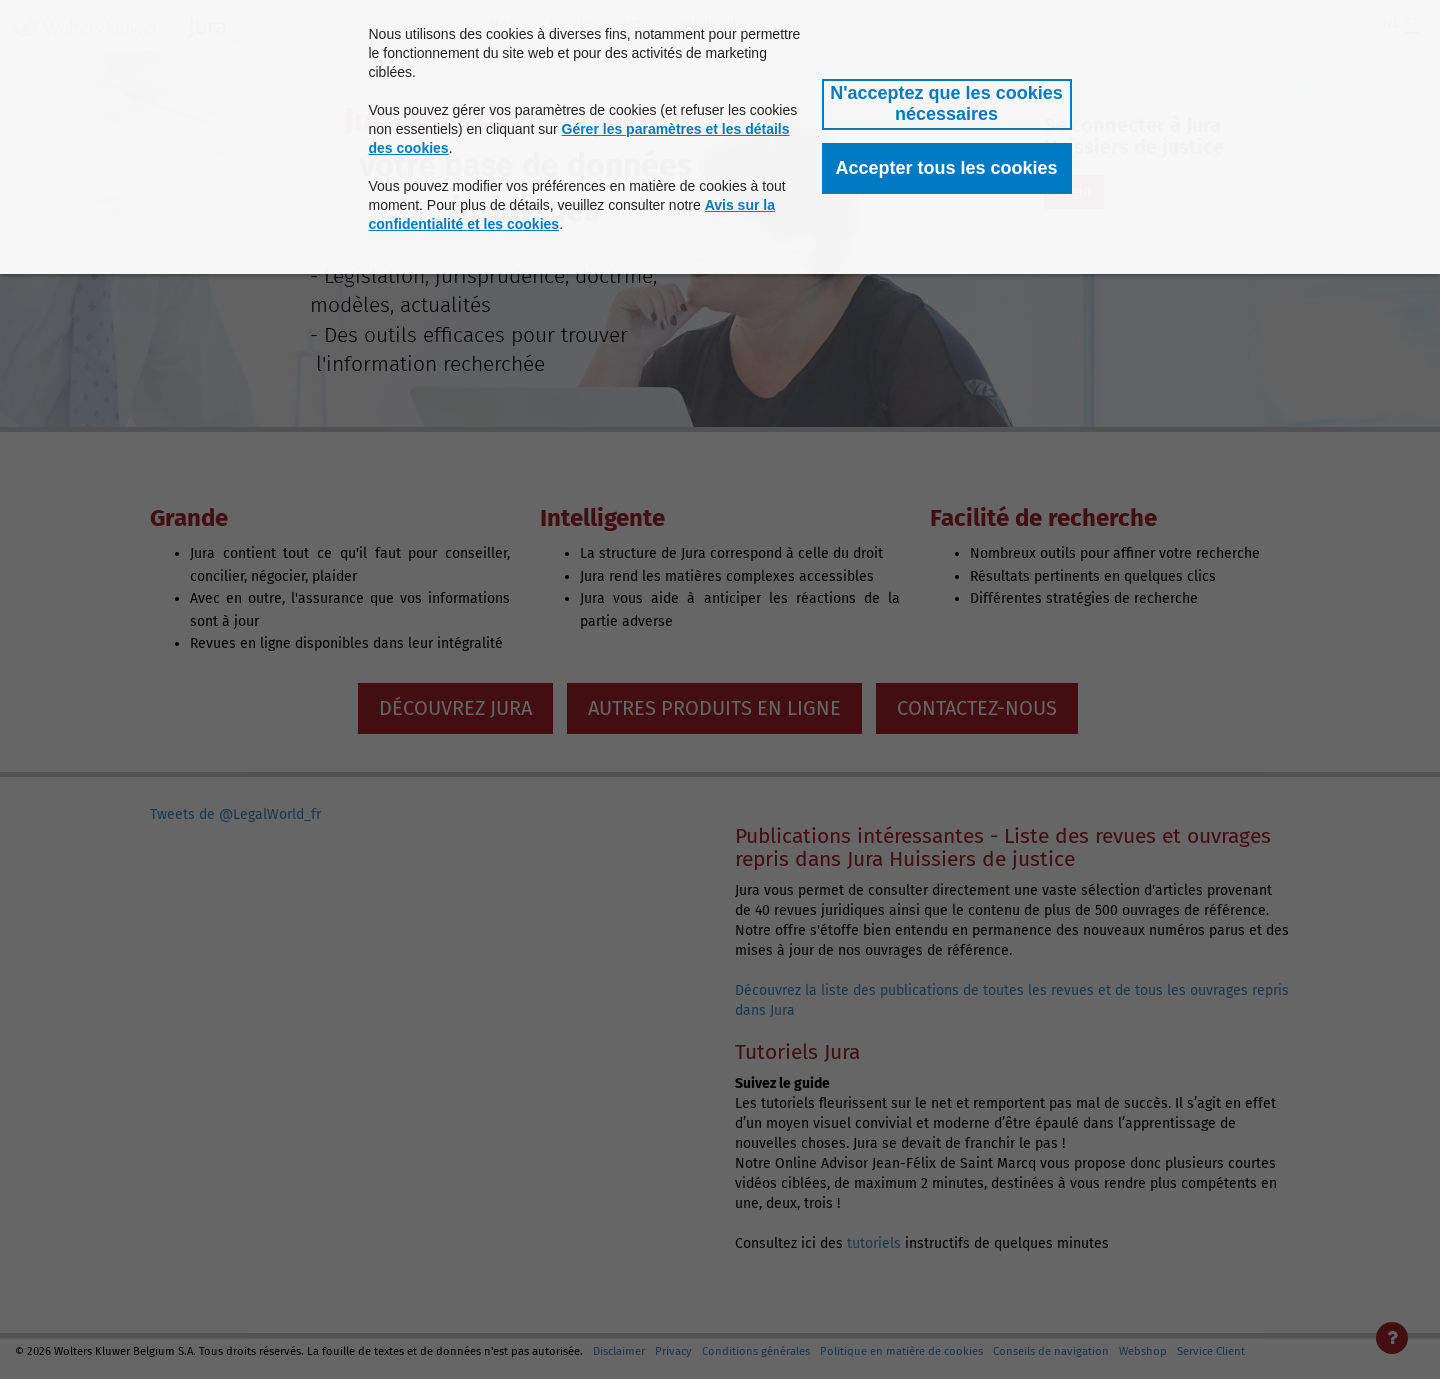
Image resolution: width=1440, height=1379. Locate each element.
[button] (947, 104)
